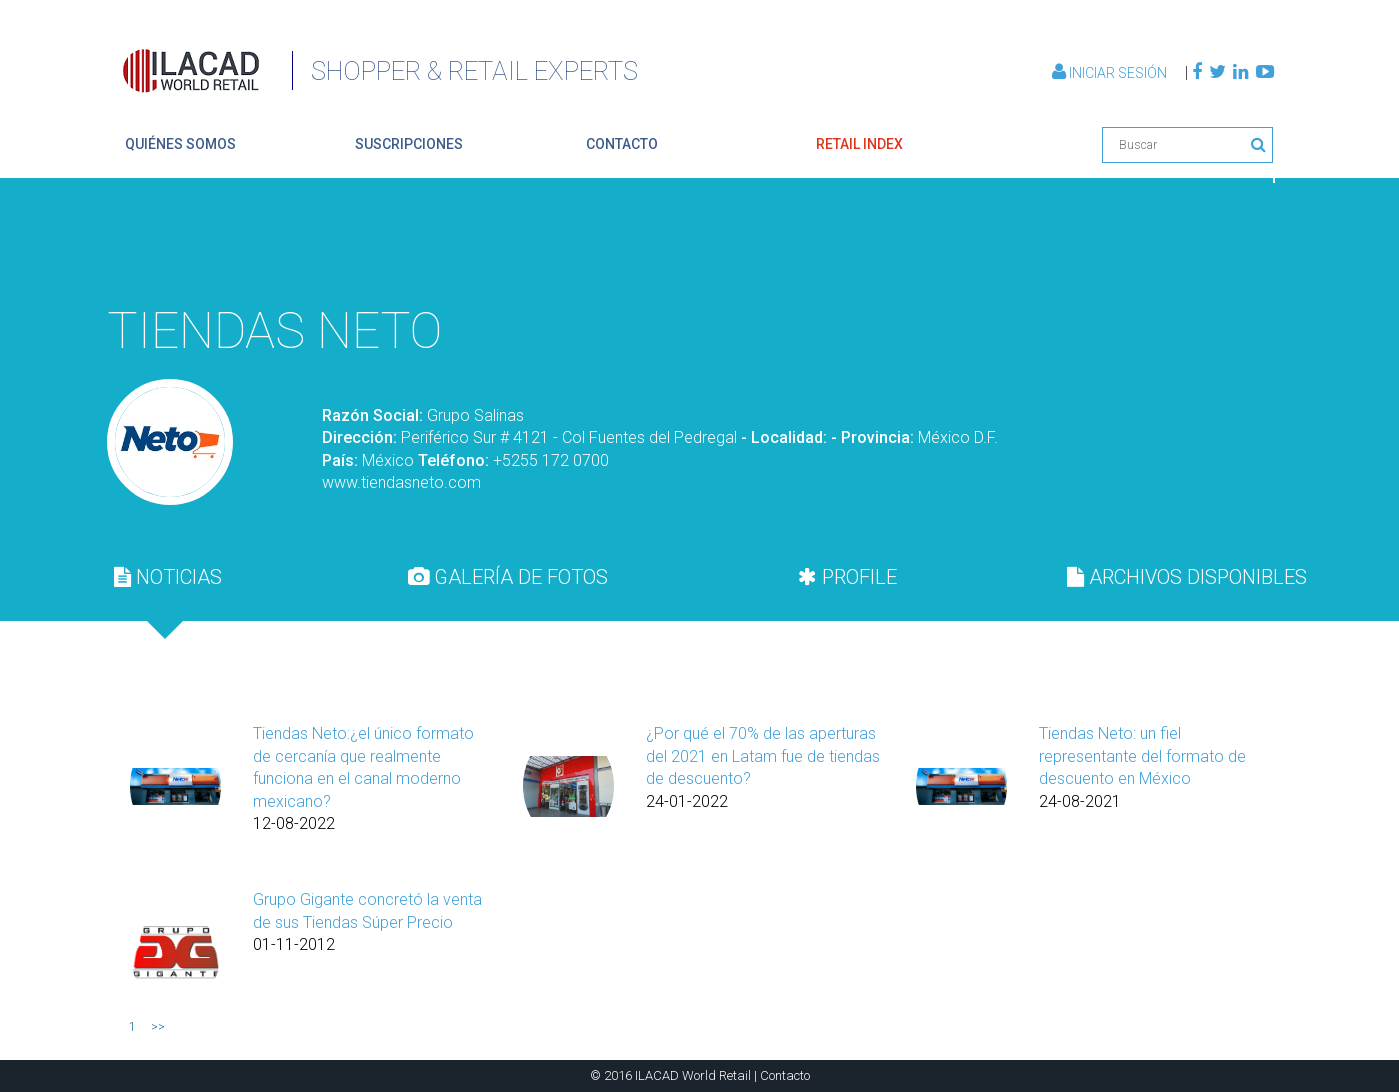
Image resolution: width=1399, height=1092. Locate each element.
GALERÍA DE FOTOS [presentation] (508, 577)
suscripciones (409, 144)
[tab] (168, 577)
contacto (622, 144)
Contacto (785, 1075)
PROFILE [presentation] (847, 577)
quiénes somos (180, 144)
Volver (1227, 245)
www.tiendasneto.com (401, 482)
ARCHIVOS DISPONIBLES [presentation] (1187, 577)
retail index (859, 144)
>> (158, 1027)
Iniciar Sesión (1111, 73)
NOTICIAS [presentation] (168, 577)
